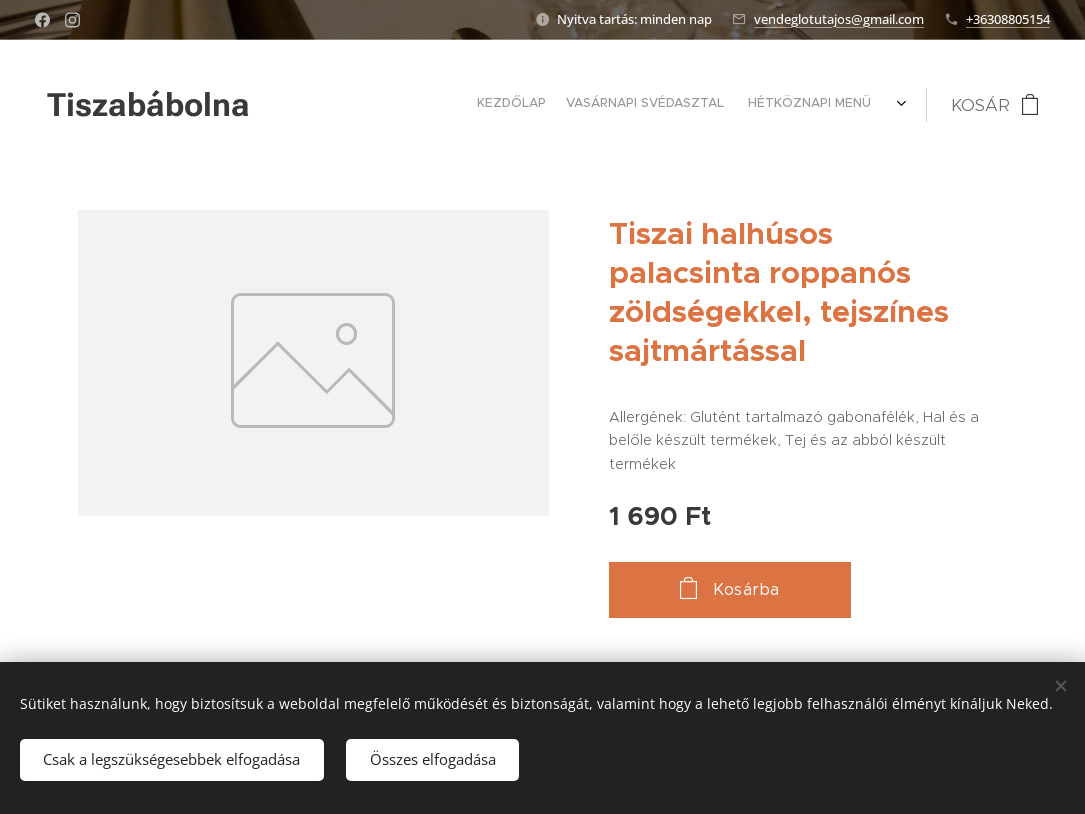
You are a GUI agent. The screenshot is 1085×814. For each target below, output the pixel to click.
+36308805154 (1008, 19)
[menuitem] (688, 105)
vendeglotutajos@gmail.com (839, 19)
